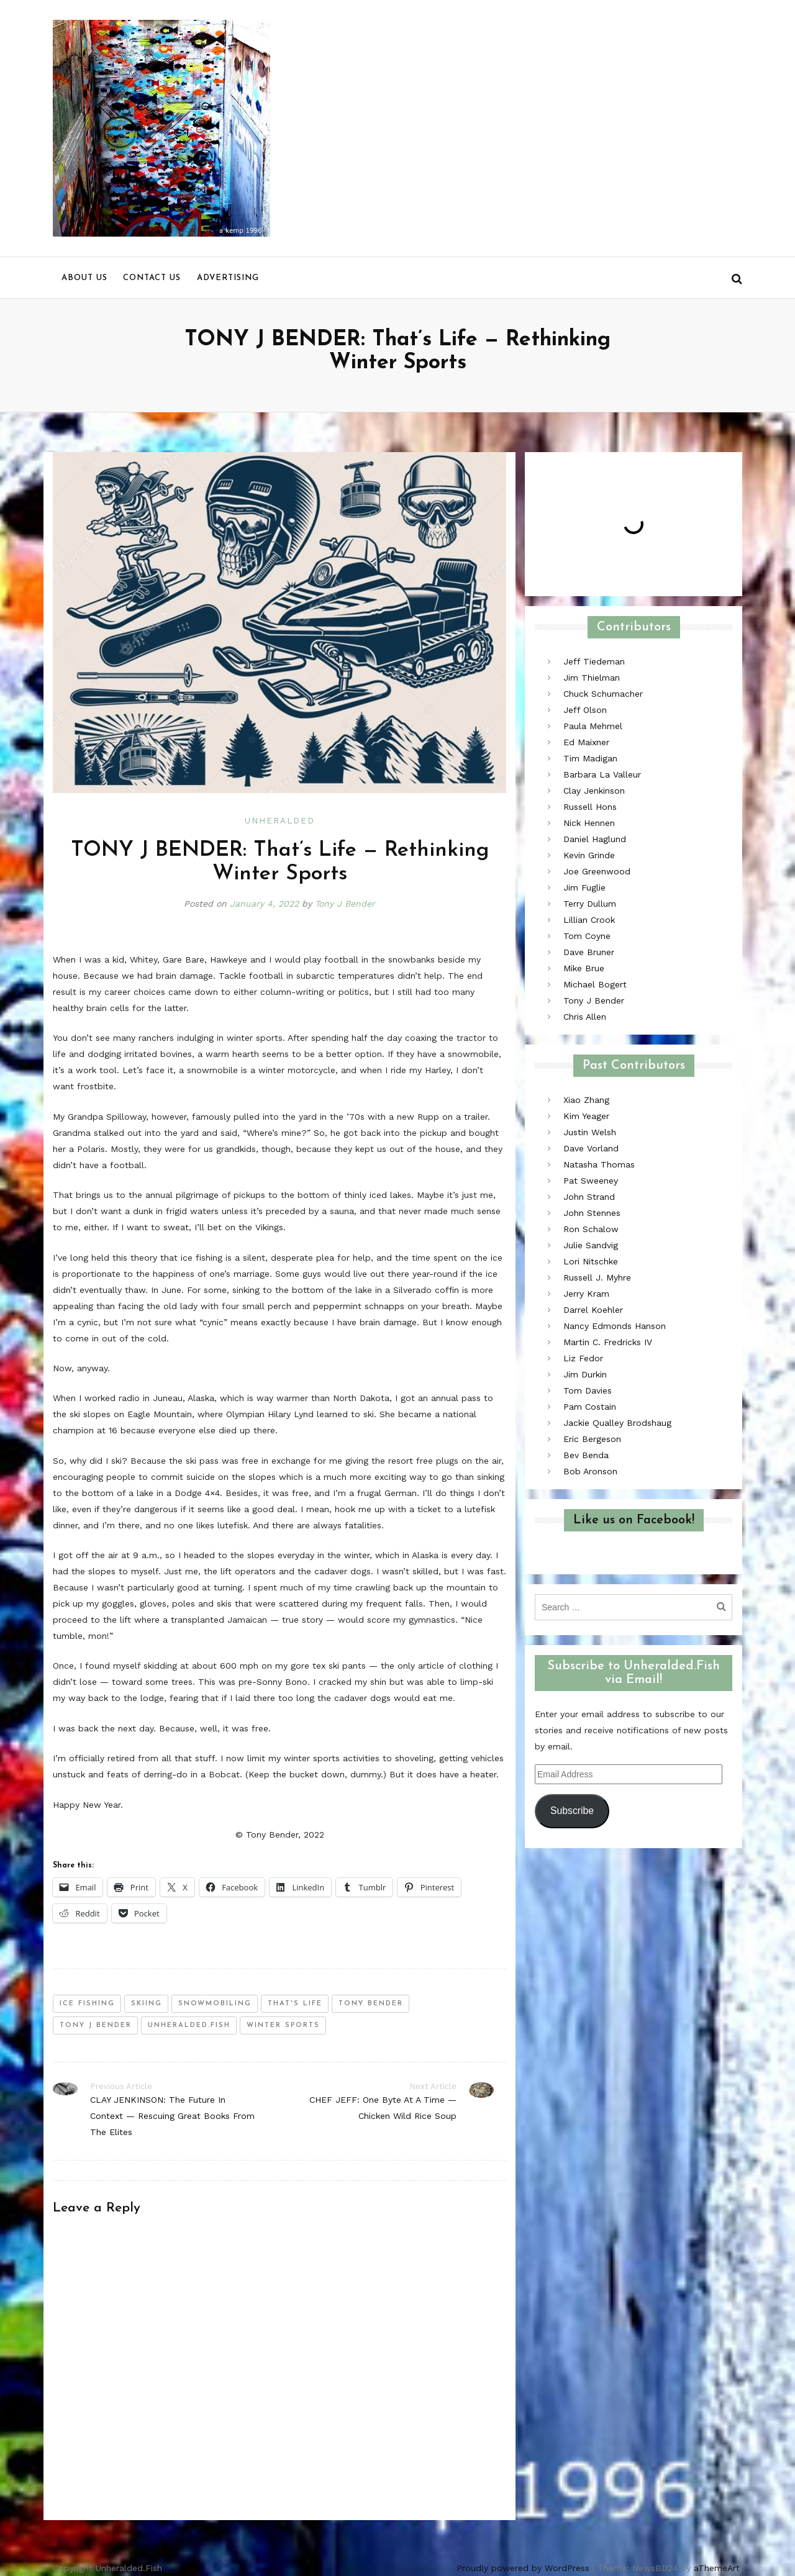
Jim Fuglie (584, 887)
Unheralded (280, 820)
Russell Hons (590, 807)
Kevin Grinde (589, 855)
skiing (146, 2003)
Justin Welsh (589, 1132)
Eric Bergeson (592, 1439)
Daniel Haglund (594, 839)
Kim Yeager (586, 1116)
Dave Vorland (591, 1148)
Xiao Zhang (586, 1100)
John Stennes (591, 1213)
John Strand (589, 1197)
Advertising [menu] (228, 278)
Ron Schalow (591, 1229)
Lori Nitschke (590, 1261)
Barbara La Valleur (602, 774)
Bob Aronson (590, 1471)
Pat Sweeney (590, 1181)
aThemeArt (717, 2568)
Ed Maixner (586, 742)
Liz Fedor (583, 1358)
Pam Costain (589, 1407)
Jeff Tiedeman (594, 661)
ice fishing (87, 2003)
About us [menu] (84, 278)
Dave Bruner (588, 952)
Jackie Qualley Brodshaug (617, 1423)
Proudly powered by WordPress (523, 2568)
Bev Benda (586, 1455)
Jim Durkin (585, 1374)
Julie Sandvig (590, 1245)
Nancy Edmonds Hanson (614, 1326)
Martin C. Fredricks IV (607, 1342)
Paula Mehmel (592, 726)
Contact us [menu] (152, 278)
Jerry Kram (586, 1294)
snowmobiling (215, 2003)
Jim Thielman (591, 678)
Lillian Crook (589, 920)
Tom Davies (587, 1390)
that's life (295, 2003)
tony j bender (96, 2025)
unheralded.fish (189, 2025)
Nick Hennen (589, 823)
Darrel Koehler (593, 1310)
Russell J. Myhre (597, 1277)
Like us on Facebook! (633, 1520)
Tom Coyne (587, 936)
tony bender (370, 2003)
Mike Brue (583, 968)
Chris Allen (584, 1017)
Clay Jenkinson (594, 791)
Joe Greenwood (596, 871)
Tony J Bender (345, 904)
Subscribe (572, 1810)
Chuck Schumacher (603, 694)
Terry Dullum (589, 904)
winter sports (283, 2025)
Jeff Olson (585, 710)
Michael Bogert (595, 984)
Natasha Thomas (599, 1164)
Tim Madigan (590, 758)
